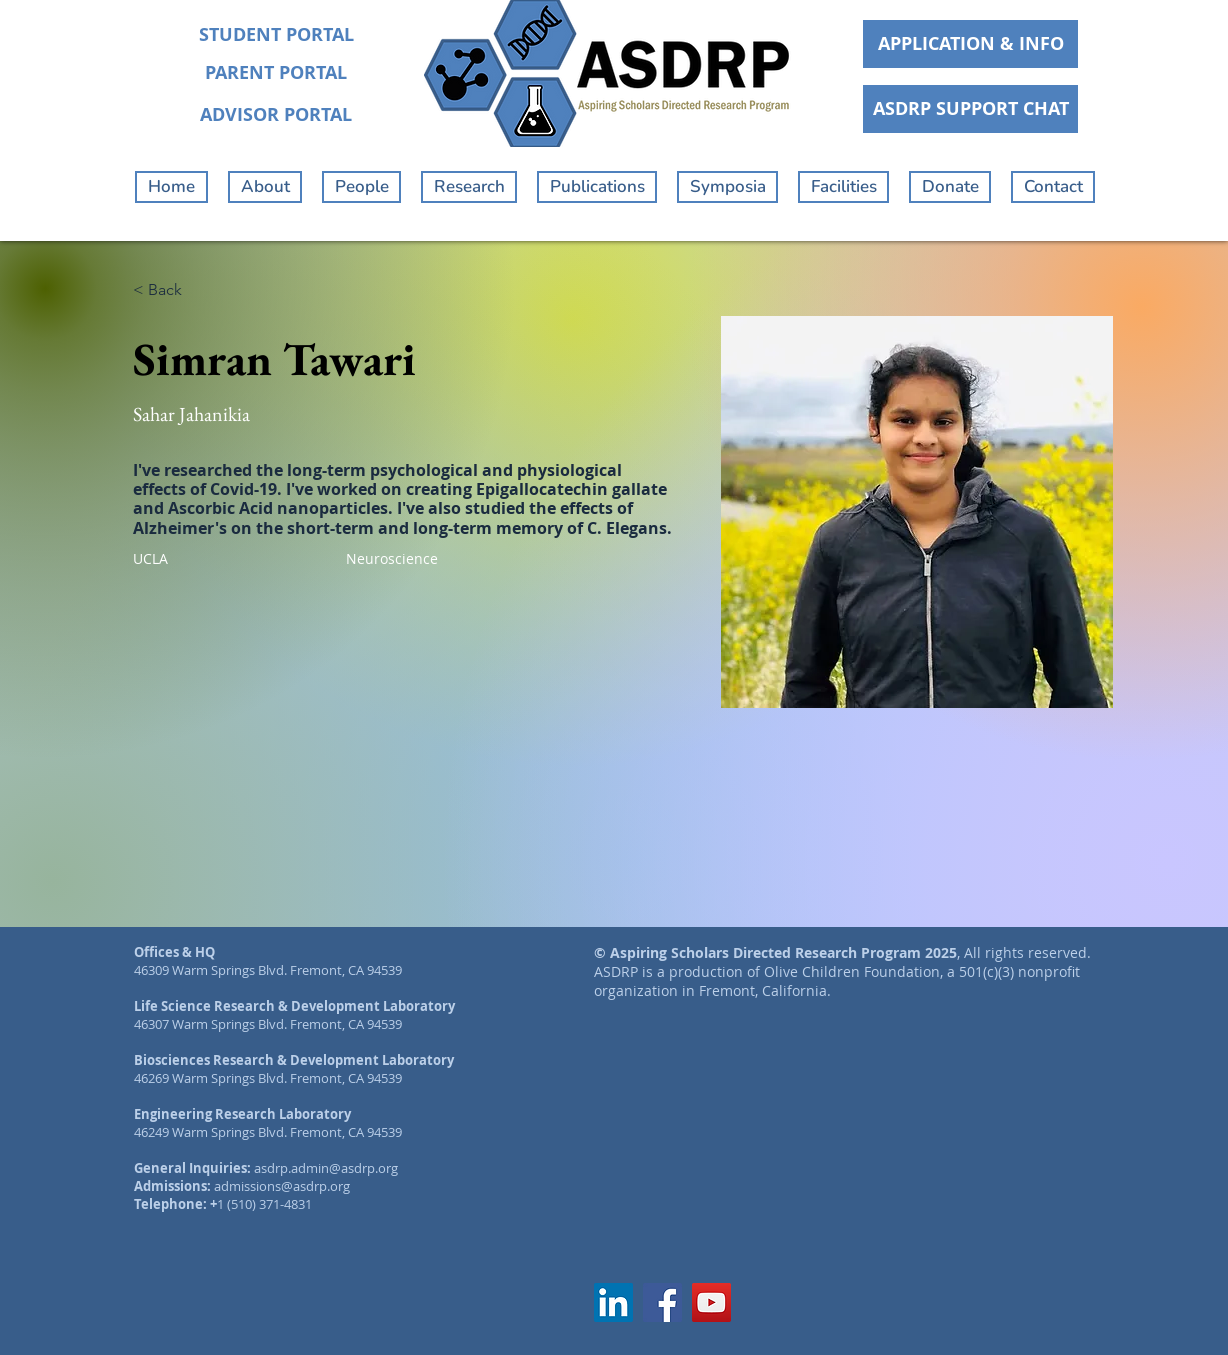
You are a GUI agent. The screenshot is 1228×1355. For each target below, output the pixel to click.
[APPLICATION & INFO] (970, 44)
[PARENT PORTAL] (276, 73)
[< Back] (172, 290)
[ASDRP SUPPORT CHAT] (970, 109)
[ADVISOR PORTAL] (276, 115)
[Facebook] (662, 1302)
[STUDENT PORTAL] (276, 35)
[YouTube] (711, 1302)
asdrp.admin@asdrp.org (326, 1168)
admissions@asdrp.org (282, 1186)
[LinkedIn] (613, 1302)
